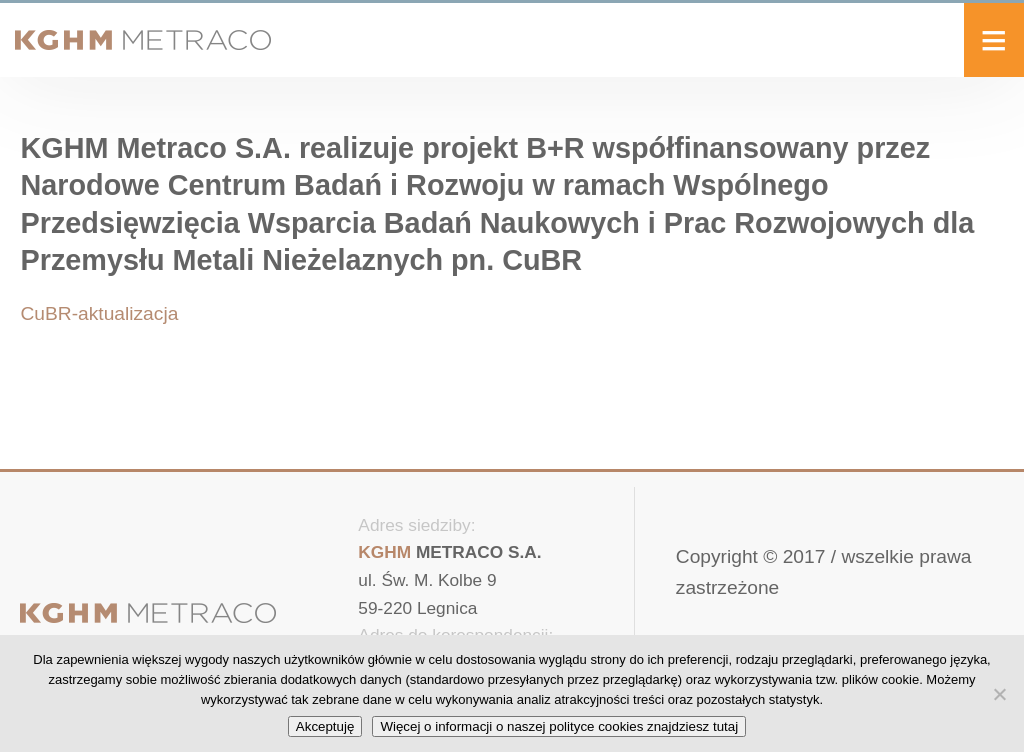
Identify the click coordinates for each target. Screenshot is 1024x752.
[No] (999, 694)
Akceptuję (325, 726)
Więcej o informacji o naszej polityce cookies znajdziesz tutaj (559, 726)
